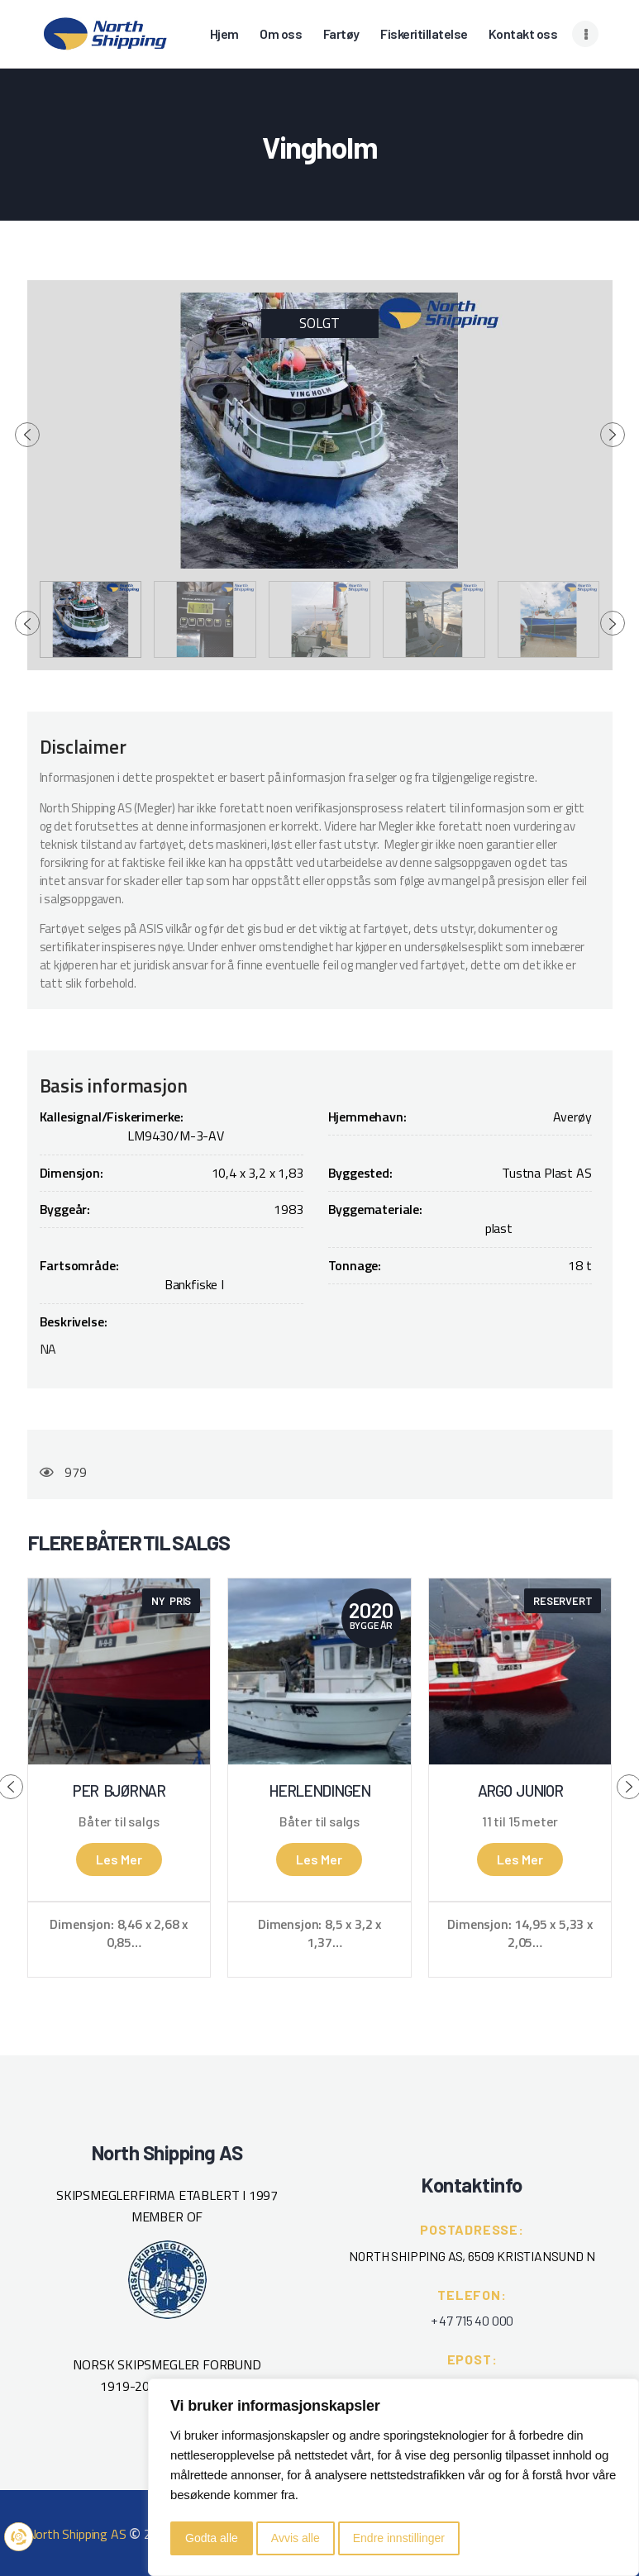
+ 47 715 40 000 (472, 2320)
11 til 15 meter (520, 1821)
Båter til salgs (119, 1821)
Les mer (119, 1859)
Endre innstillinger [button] (399, 2538)
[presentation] (27, 434)
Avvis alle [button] (295, 2538)
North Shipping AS (76, 2534)
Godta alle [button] (211, 2538)
